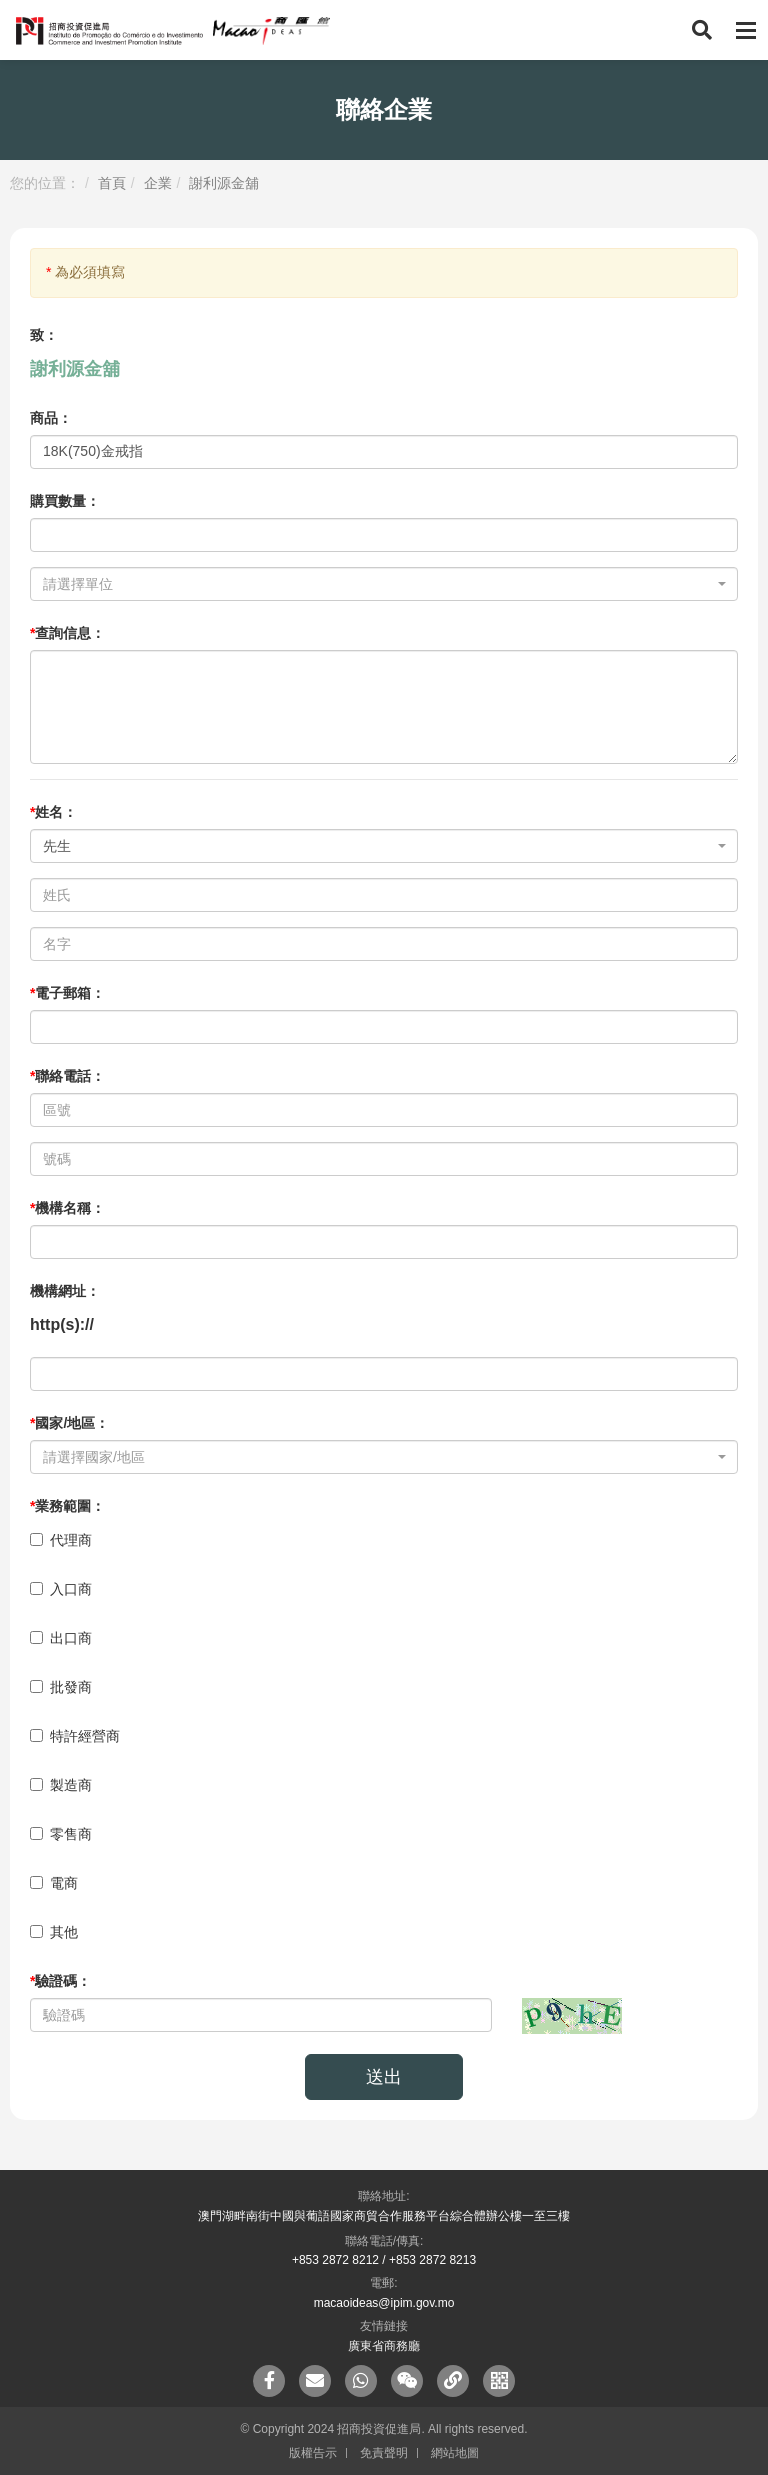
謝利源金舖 (224, 183)
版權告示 (313, 2453)
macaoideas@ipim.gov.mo (384, 2303)
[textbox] (378, 584)
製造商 (61, 1785)
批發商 (61, 1687)
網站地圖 (455, 2453)
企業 (158, 183)
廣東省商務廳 (384, 2346)
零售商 (61, 1834)
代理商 (61, 1540)
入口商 (61, 1589)
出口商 (61, 1638)
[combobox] (384, 584)
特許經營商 (75, 1736)
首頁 (112, 183)
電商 (54, 1883)
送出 (384, 2077)
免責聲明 (384, 2453)
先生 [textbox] (57, 846)
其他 (54, 1932)
